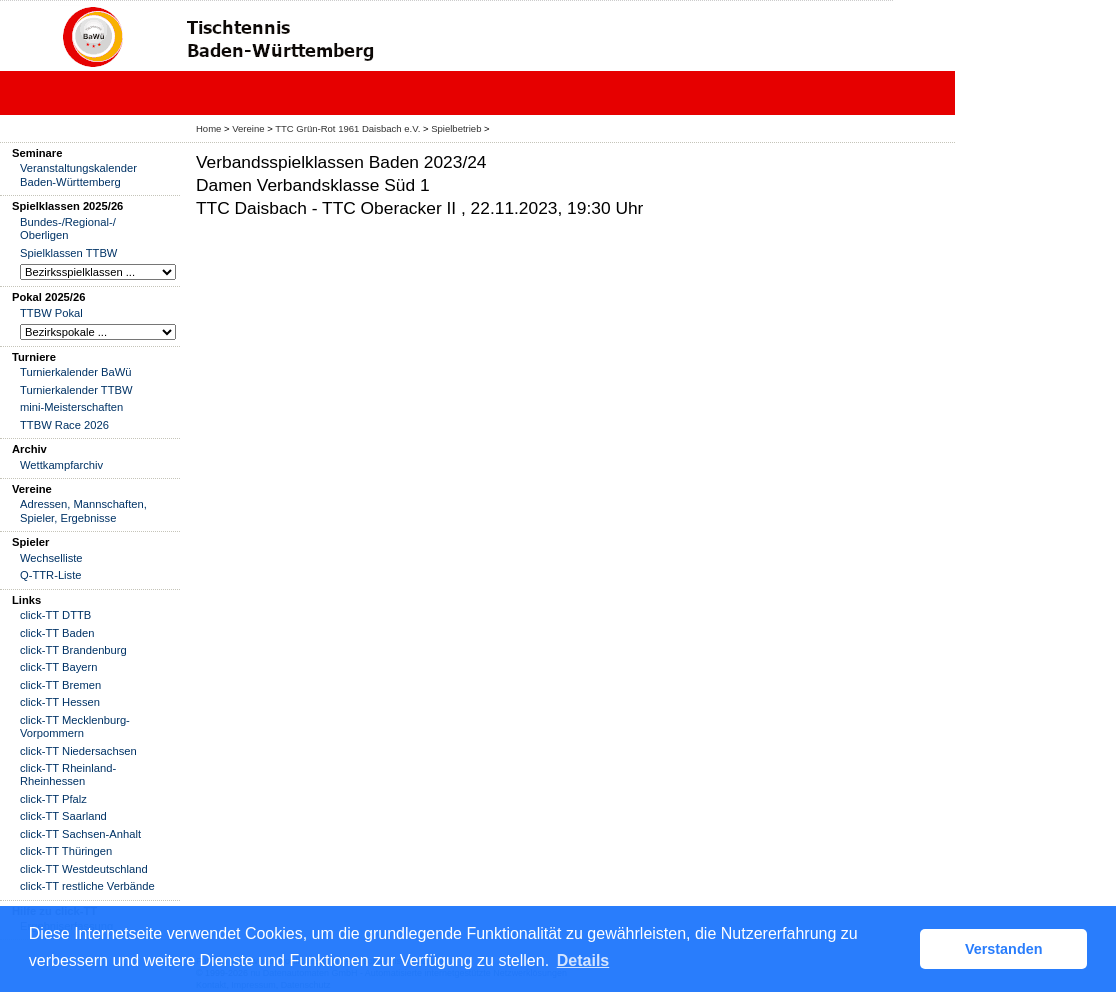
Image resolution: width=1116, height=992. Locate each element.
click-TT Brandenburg (73, 650)
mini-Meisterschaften (71, 407)
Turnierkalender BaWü (76, 372)
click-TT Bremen (60, 685)
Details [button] (583, 960)
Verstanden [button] (1004, 949)
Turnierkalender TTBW (76, 390)
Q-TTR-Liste (51, 575)
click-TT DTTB (55, 615)
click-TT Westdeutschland (84, 869)
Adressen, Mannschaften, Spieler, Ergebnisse (83, 510)
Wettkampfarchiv (61, 465)
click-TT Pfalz (53, 799)
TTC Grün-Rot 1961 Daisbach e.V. (347, 128)
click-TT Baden (57, 633)
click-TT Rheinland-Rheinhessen (68, 774)
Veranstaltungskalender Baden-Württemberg (78, 174)
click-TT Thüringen (66, 851)
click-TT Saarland (63, 816)
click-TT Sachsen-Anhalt (80, 834)
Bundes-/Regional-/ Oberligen (68, 228)
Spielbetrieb (456, 128)
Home (208, 128)
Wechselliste (51, 558)
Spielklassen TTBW (68, 253)
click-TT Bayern (59, 667)
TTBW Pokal (51, 313)
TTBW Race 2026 (64, 425)
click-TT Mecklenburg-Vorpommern (75, 726)
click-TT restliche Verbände (87, 886)
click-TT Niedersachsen (78, 751)
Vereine (248, 128)
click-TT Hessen (60, 702)
